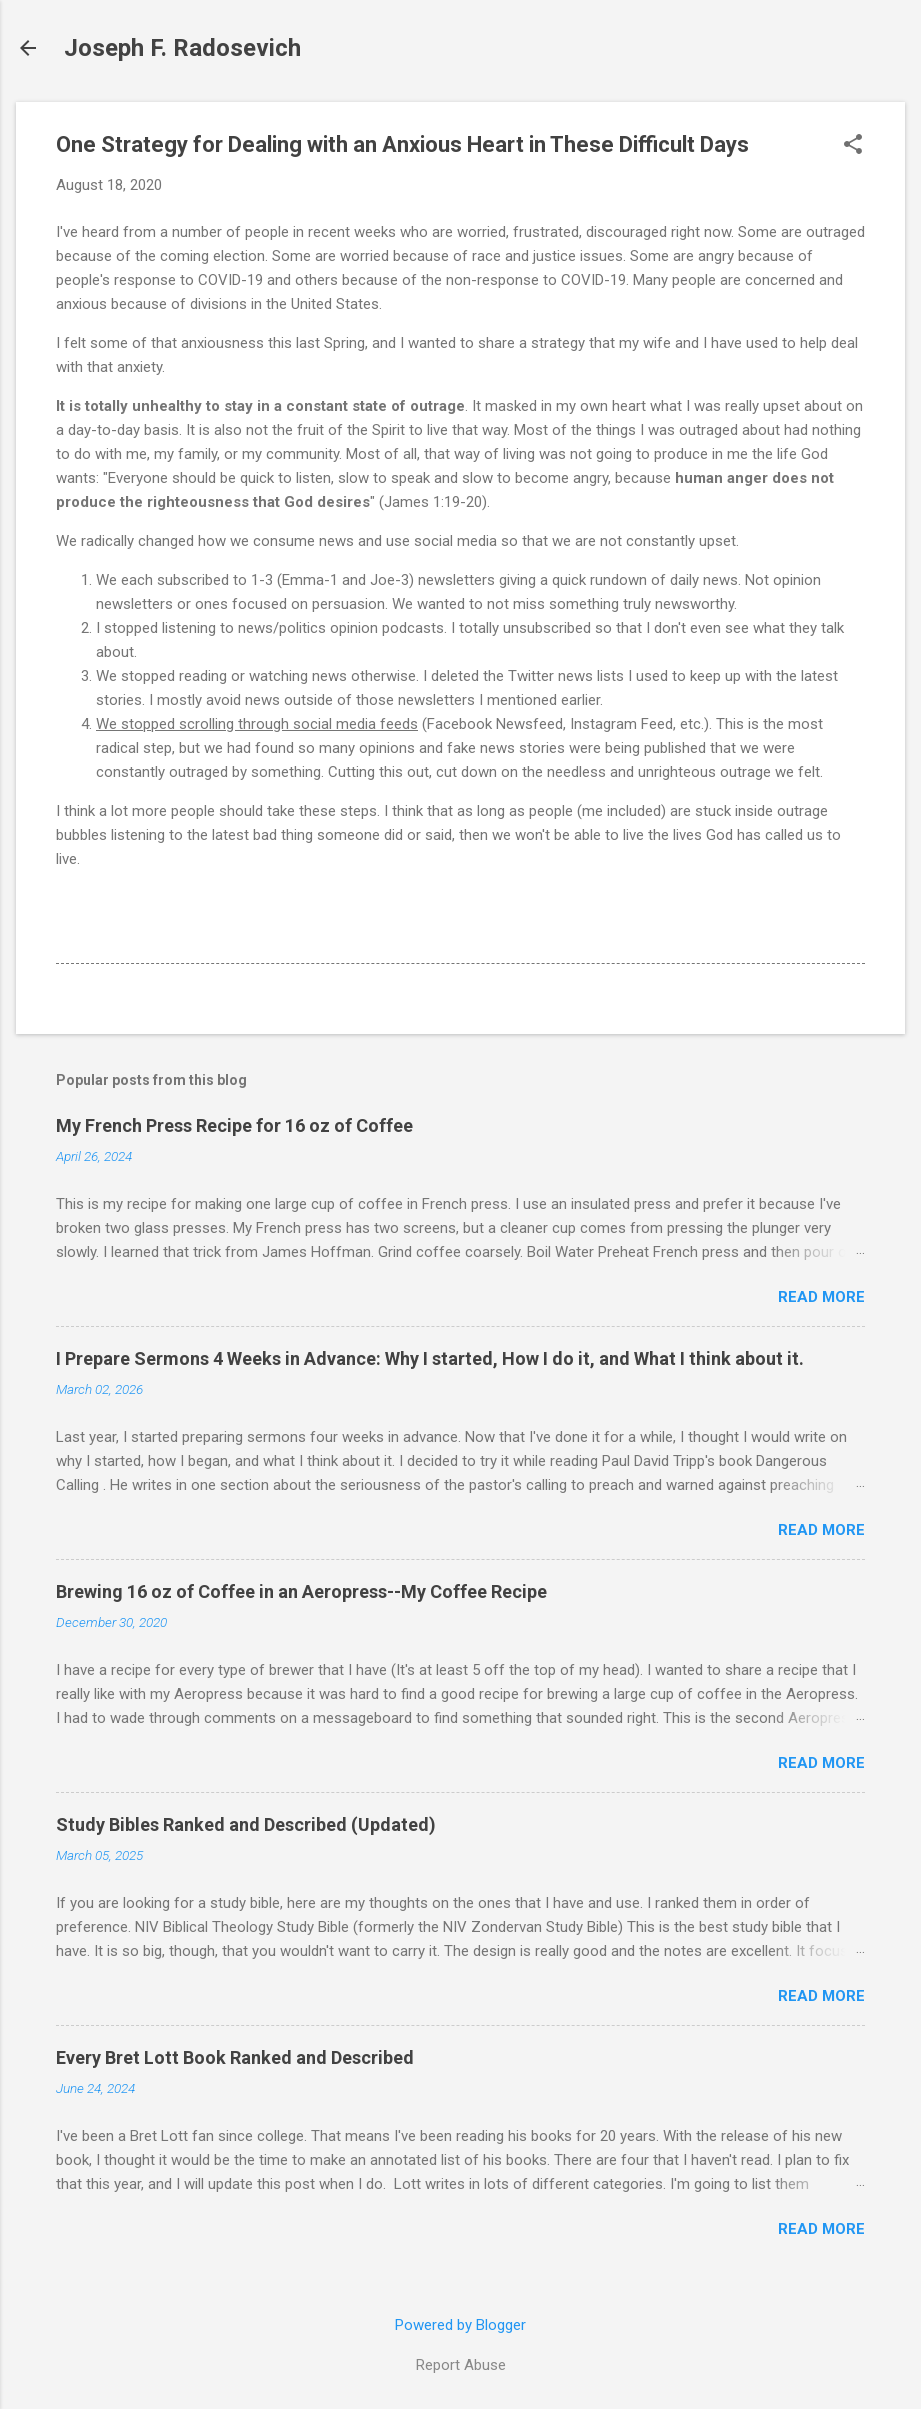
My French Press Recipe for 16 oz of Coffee (234, 1125)
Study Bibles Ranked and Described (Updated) (246, 1824)
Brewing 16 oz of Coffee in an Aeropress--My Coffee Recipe (301, 1591)
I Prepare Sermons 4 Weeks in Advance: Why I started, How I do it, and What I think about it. (430, 1358)
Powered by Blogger (460, 2325)
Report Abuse (461, 2365)
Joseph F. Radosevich (182, 48)
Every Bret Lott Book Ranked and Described (235, 2057)
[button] (853, 146)
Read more (821, 1297)
